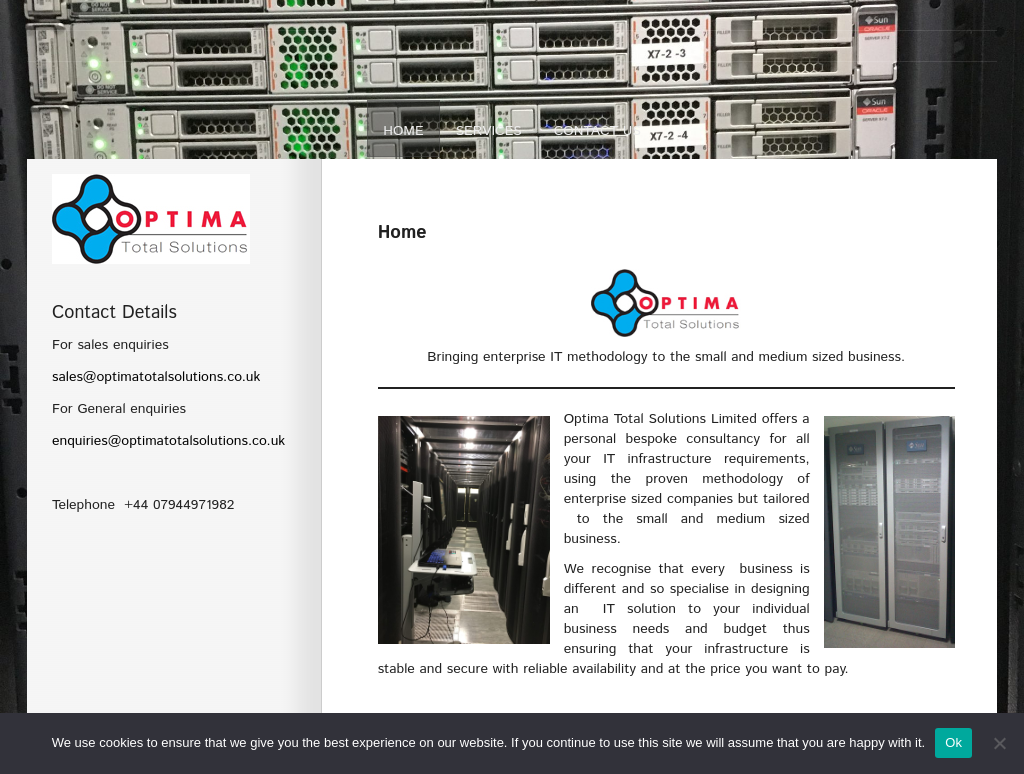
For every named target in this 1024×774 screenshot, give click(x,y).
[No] (999, 743)
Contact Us (597, 131)
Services (489, 131)
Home (403, 131)
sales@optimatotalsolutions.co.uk (156, 377)
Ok (953, 742)
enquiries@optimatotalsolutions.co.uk (168, 441)
